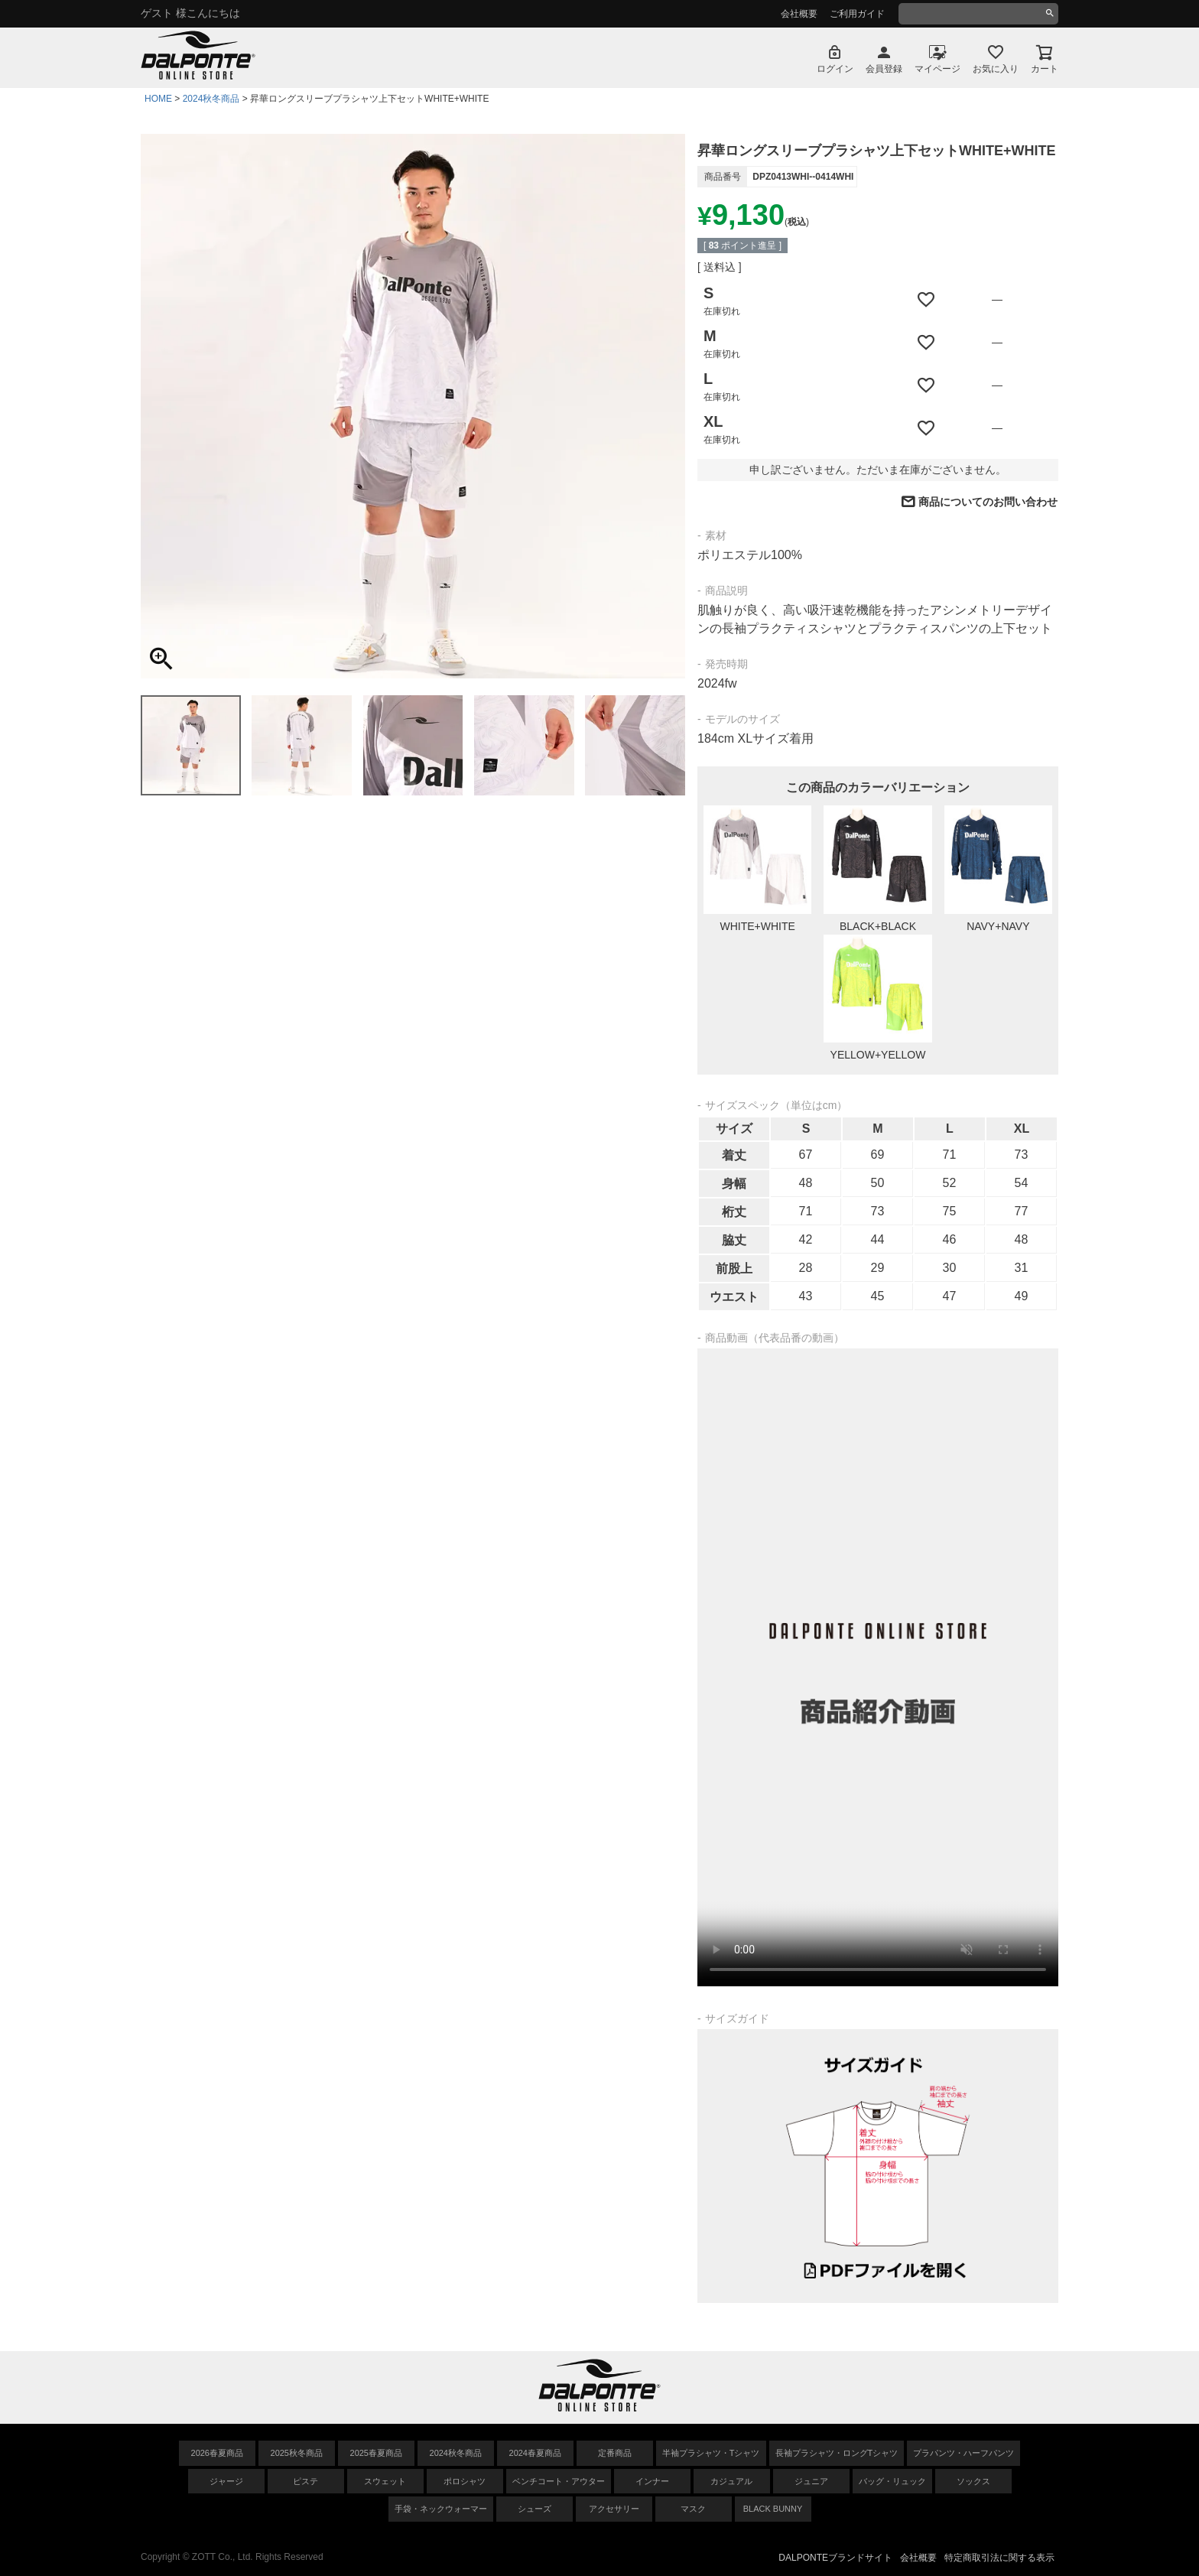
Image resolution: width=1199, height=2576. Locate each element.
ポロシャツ (465, 2481)
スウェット (385, 2481)
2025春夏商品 (376, 2452)
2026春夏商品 (217, 2452)
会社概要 (799, 13)
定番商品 (615, 2452)
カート (1044, 68)
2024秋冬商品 (211, 98)
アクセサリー (614, 2508)
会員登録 (884, 68)
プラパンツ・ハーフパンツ (963, 2452)
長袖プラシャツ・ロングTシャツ (836, 2452)
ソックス (973, 2481)
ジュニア (811, 2481)
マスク (693, 2508)
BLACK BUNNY (773, 2508)
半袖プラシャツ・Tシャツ (711, 2452)
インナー (652, 2481)
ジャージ (226, 2481)
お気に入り (996, 68)
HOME (158, 98)
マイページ (937, 68)
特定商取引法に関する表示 (999, 2557)
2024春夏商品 (535, 2452)
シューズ (534, 2508)
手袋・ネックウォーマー (441, 2508)
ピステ (305, 2481)
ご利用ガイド (857, 13)
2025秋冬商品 (297, 2452)
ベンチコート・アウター (558, 2481)
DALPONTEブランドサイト (835, 2557)
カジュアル (731, 2481)
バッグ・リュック (892, 2481)
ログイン (835, 68)
